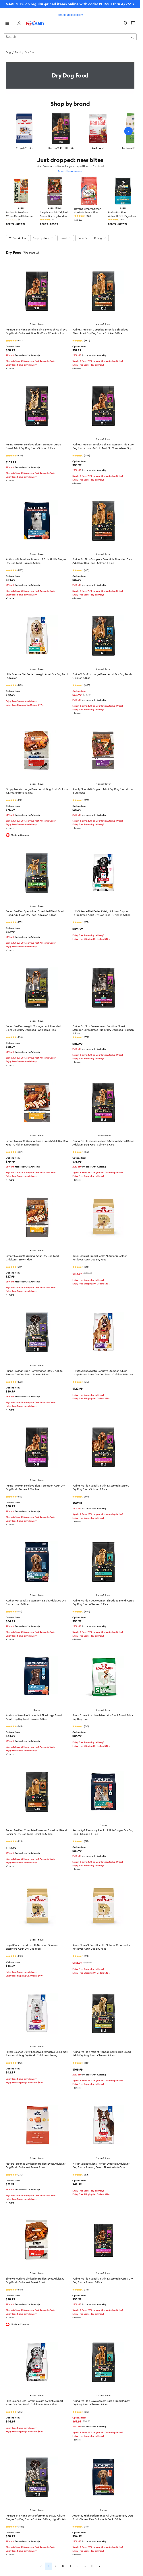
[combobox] (70, 37)
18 (92, 2566)
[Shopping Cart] (132, 23)
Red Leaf (98, 148)
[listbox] (70, 131)
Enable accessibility (70, 14)
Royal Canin (24, 148)
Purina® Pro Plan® (61, 148)
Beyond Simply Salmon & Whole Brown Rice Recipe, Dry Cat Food (87, 212)
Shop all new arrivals (70, 171)
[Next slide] (128, 131)
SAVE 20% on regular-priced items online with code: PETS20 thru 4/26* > (70, 4)
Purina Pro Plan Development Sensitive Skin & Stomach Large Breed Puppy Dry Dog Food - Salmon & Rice (103, 1030)
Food (18, 52)
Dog (8, 52)
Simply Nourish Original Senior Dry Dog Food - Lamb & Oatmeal (53, 216)
